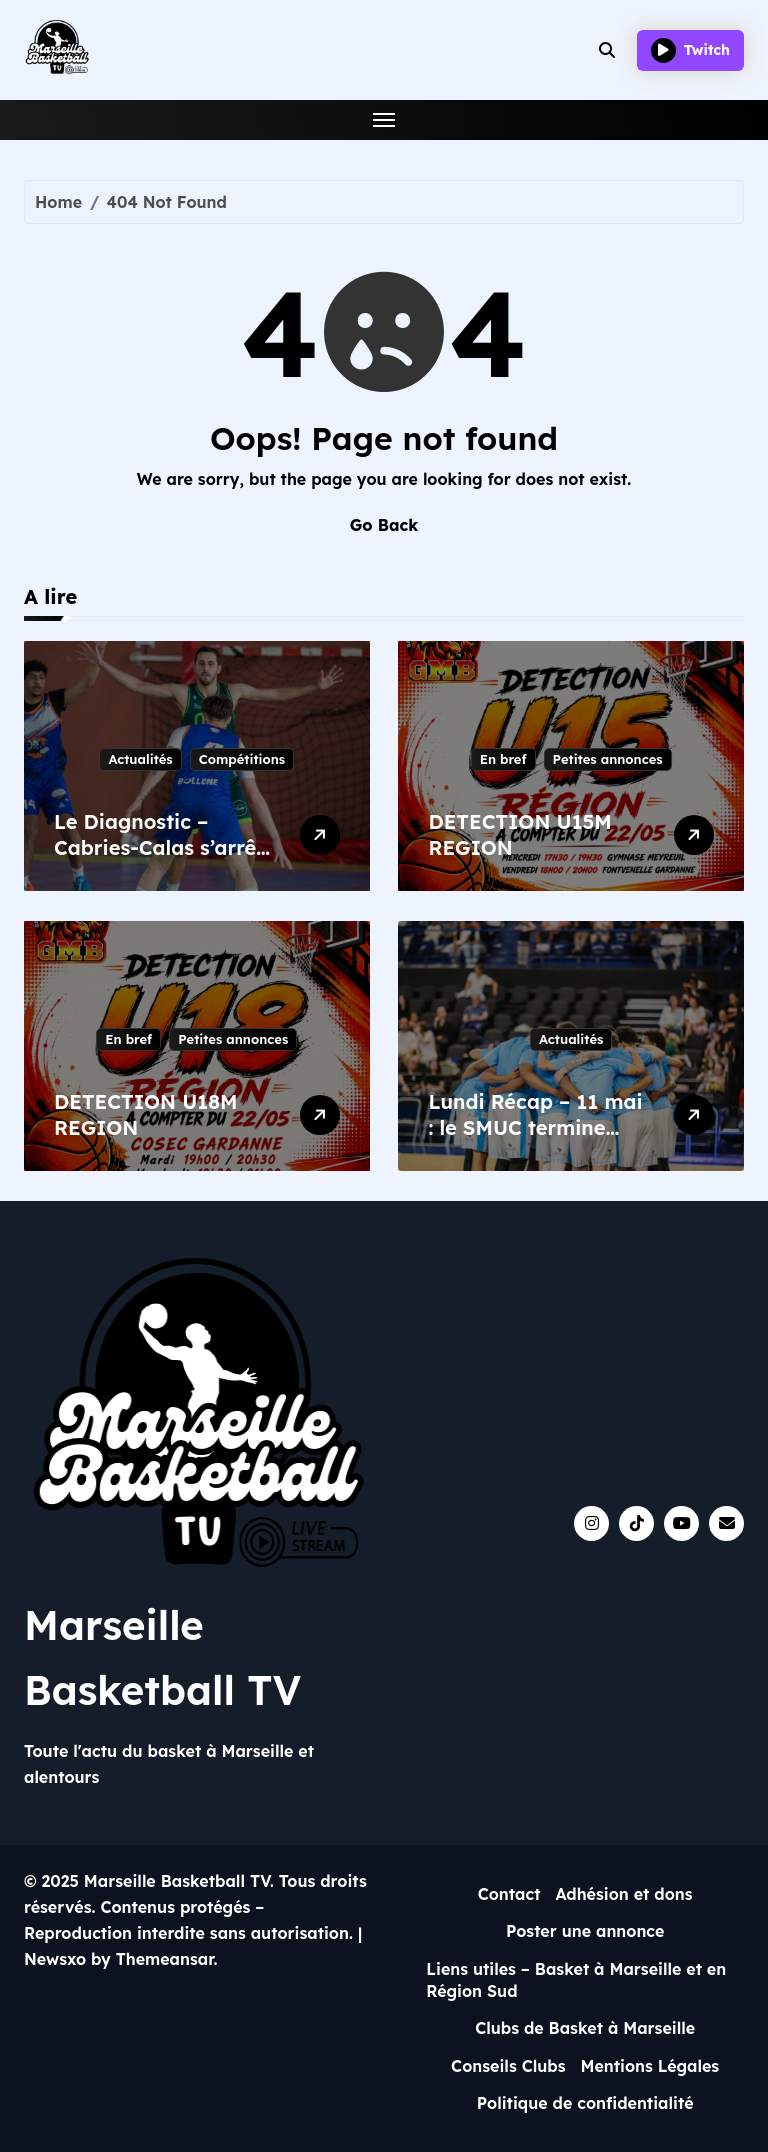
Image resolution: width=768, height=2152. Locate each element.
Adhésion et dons (623, 1894)
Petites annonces (608, 759)
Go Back (384, 525)
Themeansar (165, 1959)
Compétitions (242, 759)
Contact (509, 1894)
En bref (503, 759)
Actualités (140, 759)
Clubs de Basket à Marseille (585, 2028)
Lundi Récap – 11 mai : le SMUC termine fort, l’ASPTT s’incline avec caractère (535, 1140)
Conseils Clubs (508, 2066)
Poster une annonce (585, 1931)
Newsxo (55, 1959)
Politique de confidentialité (585, 2103)
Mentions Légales (650, 2066)
